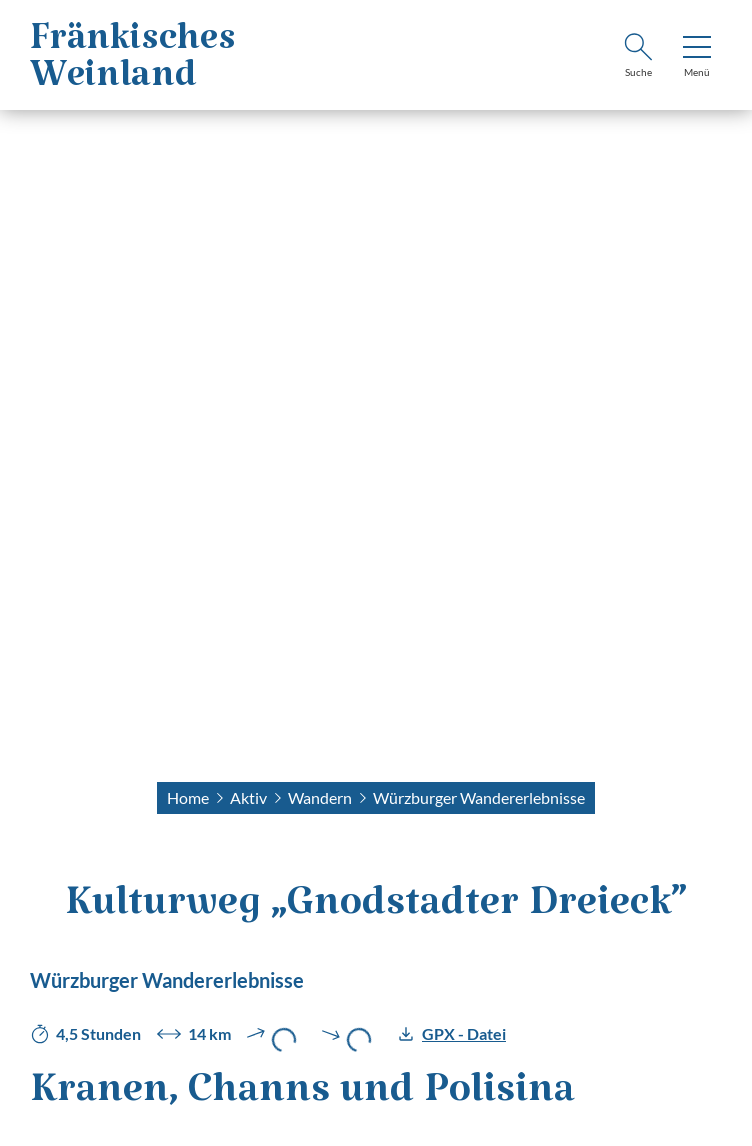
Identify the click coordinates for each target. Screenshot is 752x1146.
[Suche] (638, 58)
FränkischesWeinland (133, 66)
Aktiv (248, 797)
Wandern (320, 797)
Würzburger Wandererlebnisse (479, 797)
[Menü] (697, 58)
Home (188, 797)
